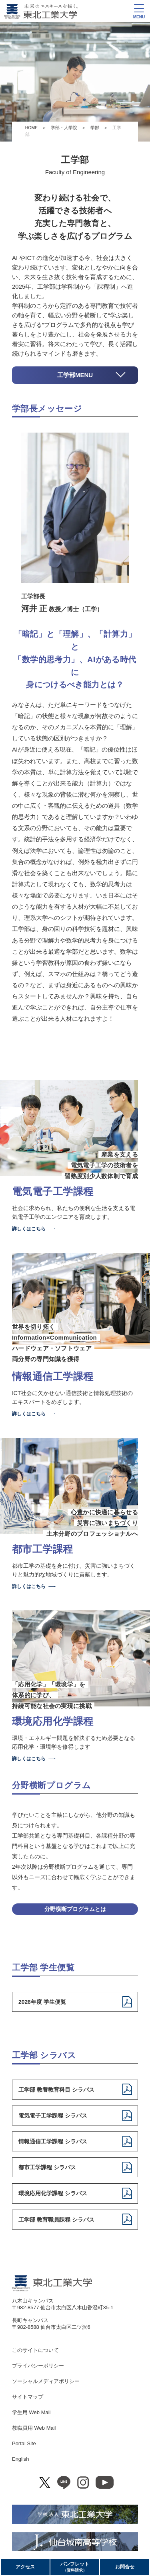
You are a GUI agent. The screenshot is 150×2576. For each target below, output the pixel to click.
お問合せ (124, 2567)
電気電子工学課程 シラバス (52, 2115)
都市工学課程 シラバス (47, 2167)
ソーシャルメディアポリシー (46, 2381)
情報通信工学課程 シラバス (52, 2141)
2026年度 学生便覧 (42, 2002)
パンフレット (74, 2567)
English (20, 2459)
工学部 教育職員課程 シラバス (56, 2219)
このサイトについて (35, 2350)
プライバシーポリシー (38, 2366)
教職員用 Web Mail (34, 2428)
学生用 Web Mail (31, 2412)
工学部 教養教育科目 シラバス (56, 2089)
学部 (94, 127)
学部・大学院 (64, 127)
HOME (31, 127)
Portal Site (24, 2443)
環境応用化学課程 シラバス (52, 2193)
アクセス (25, 2567)
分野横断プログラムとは (75, 1909)
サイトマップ (27, 2397)
